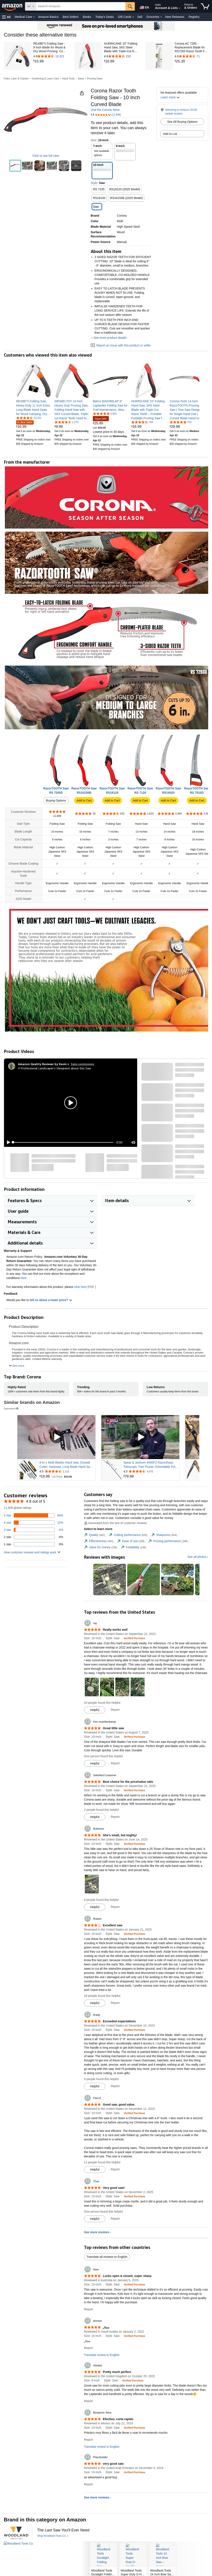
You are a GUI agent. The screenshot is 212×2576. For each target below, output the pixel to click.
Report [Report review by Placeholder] (88, 2558)
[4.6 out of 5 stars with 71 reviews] (191, 56)
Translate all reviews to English (106, 2331)
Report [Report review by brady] (115, 2160)
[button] (6, 17)
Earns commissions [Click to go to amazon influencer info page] (82, 1138)
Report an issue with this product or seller (121, 345)
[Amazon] (12, 6)
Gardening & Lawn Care (45, 78)
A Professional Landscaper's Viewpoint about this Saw (54, 1142)
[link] (50, 61)
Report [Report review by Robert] (115, 2077)
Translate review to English (102, 2429)
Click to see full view (45, 155)
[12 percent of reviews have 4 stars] (33, 1597)
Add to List (170, 134)
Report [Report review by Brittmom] (115, 1981)
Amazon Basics (48, 16)
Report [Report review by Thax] (115, 2293)
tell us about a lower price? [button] (51, 1374)
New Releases (174, 16)
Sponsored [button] (11, 1482)
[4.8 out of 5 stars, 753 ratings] (180, 422)
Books (87, 16)
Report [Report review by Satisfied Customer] (115, 1891)
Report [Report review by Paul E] (115, 2243)
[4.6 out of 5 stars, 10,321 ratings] (29, 417)
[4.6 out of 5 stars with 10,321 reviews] (50, 56)
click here (80, 1361)
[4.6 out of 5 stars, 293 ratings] (142, 422)
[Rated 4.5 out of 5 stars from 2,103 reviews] (67, 1545)
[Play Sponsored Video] (56, 1511)
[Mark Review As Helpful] (94, 1784)
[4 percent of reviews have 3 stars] (33, 1604)
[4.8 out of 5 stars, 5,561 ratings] (105, 413)
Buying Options (56, 875)
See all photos (196, 1631)
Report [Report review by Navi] (88, 2383)
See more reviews (96, 2306)
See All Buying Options (182, 121)
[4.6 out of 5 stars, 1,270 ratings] (66, 422)
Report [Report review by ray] (115, 1784)
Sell (139, 16)
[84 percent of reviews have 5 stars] (33, 1590)
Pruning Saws (95, 78)
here (23, 1352)
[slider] (63, 1216)
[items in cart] (205, 6)
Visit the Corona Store (105, 110)
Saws (81, 78)
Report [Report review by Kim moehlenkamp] (115, 1837)
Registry (194, 16)
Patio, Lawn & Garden (16, 78)
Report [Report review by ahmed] (88, 2422)
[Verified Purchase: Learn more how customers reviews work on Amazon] (134, 1712)
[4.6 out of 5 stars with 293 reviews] (120, 56)
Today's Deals (104, 16)
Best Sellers (71, 16)
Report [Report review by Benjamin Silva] (88, 2514)
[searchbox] (80, 6)
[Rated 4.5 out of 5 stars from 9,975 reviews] (151, 1545)
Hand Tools (68, 78)
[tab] (94, 1609)
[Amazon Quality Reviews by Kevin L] (43, 1138)
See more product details (110, 337)
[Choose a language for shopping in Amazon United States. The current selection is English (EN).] (143, 6)
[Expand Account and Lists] (179, 8)
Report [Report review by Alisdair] (88, 2475)
